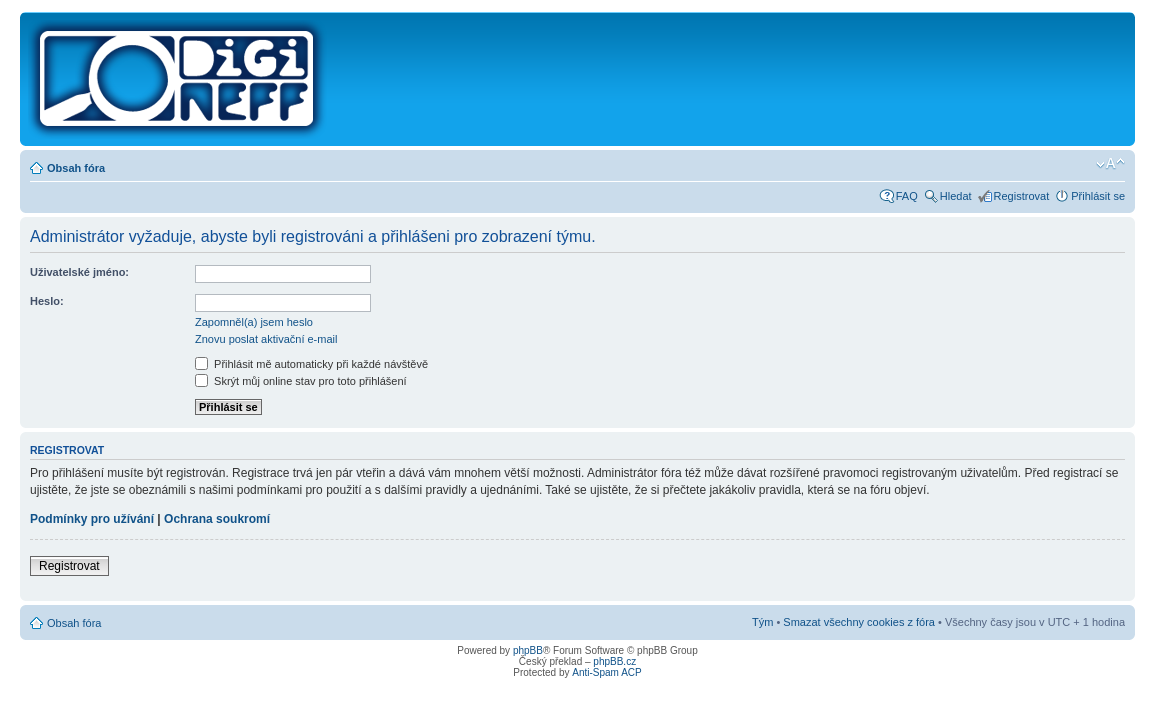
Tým (762, 622)
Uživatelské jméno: (79, 272)
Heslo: (47, 301)
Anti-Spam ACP (606, 672)
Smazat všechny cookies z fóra (859, 622)
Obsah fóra (76, 168)
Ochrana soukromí (217, 519)
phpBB (528, 650)
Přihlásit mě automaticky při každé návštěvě (311, 364)
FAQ (907, 196)
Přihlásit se (1098, 196)
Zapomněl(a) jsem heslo (254, 322)
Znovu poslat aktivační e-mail (266, 339)
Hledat (956, 196)
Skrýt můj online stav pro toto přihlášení (301, 381)
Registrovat (1022, 196)
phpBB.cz (614, 661)
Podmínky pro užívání (92, 519)
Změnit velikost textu (1110, 164)
